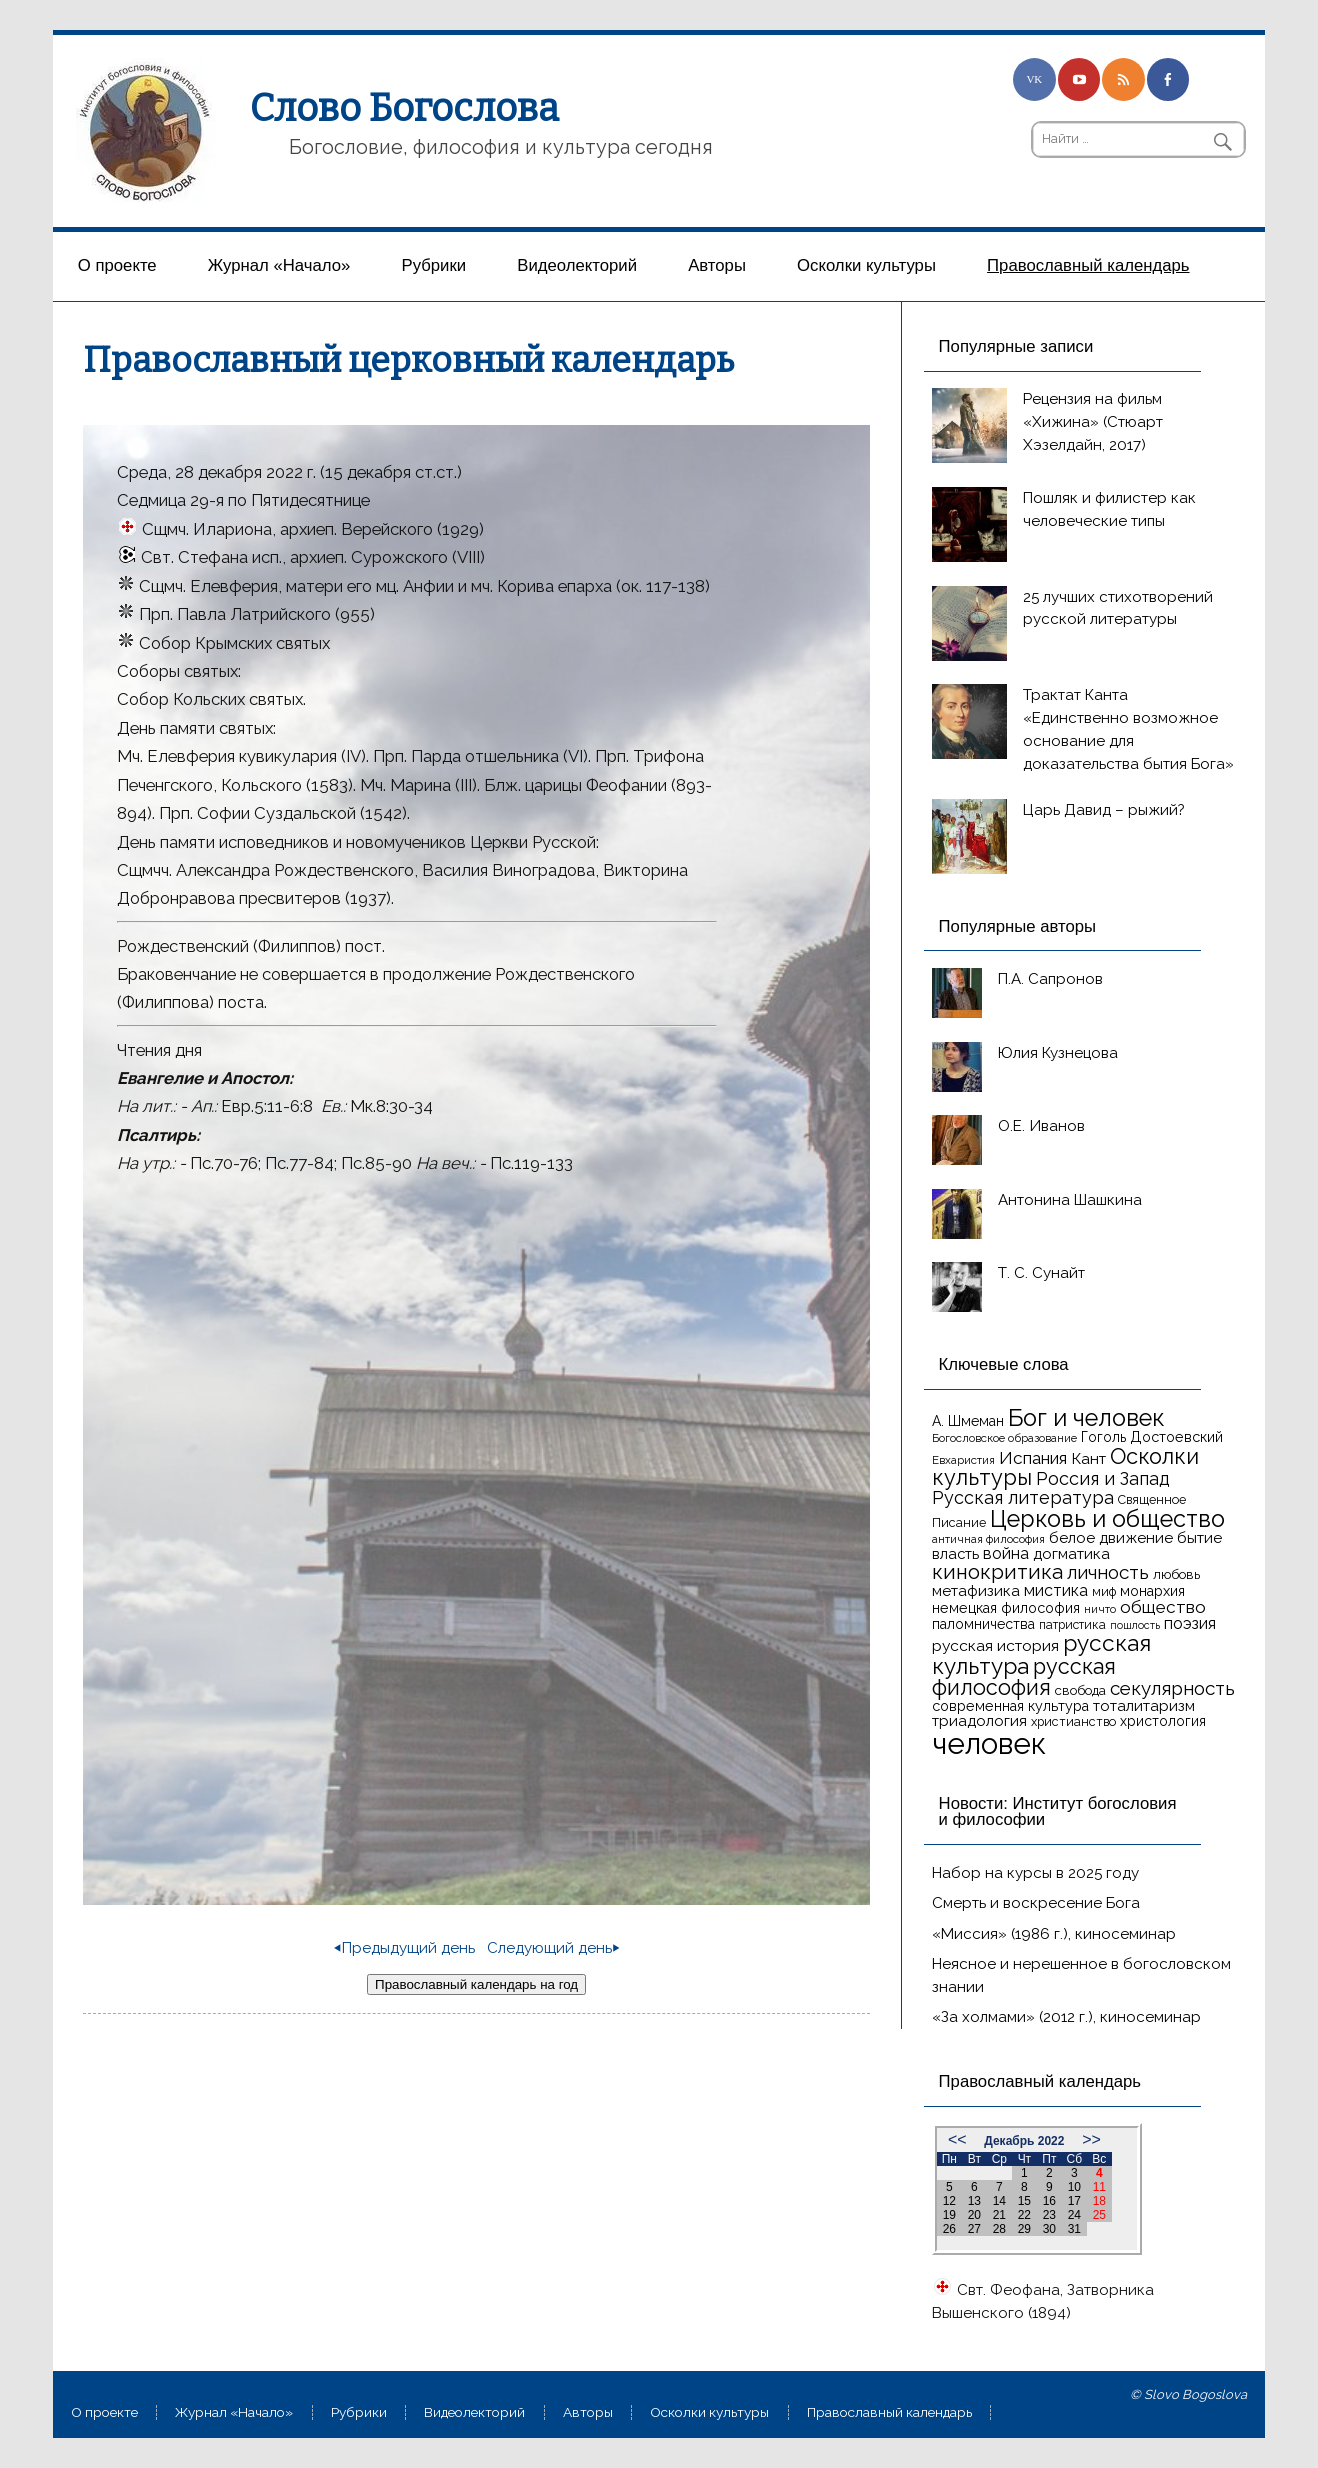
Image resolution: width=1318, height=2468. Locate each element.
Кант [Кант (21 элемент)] (1088, 1458)
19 (949, 2215)
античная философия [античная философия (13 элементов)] (988, 1539)
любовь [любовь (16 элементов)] (1176, 1574)
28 (999, 2229)
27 (974, 2229)
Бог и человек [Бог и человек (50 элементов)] (1086, 1418)
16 (1049, 2201)
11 (1099, 2187)
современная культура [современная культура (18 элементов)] (1010, 1706)
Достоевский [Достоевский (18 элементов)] (1176, 1437)
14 (999, 2201)
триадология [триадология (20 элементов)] (979, 1721)
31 (1074, 2229)
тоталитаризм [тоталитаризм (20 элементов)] (1144, 1706)
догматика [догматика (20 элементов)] (1071, 1554)
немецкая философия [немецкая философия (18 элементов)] (1006, 1608)
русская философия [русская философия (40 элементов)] (1024, 1677)
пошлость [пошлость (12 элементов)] (1135, 1625)
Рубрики (434, 265)
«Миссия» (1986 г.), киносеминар (1054, 1934)
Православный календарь (1088, 265)
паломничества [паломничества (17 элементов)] (983, 1624)
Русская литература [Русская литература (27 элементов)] (1023, 1497)
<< (957, 2139)
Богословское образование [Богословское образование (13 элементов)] (1004, 1438)
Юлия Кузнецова (1058, 1053)
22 (1024, 2215)
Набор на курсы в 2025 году (1035, 1873)
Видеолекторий (577, 265)
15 (1024, 2201)
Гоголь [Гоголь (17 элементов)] (1103, 1437)
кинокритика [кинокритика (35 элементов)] (997, 1572)
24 (1074, 2215)
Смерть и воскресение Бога (1036, 1903)
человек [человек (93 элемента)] (989, 1743)
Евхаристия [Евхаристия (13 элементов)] (963, 1460)
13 (974, 2201)
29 (1024, 2229)
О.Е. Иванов (1041, 1126)
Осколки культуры (866, 265)
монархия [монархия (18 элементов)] (1152, 1591)
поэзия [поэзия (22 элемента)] (1190, 1623)
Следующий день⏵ (553, 1948)
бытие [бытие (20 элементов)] (1199, 1538)
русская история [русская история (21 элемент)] (995, 1645)
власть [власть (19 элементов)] (955, 1553)
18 (1099, 2201)
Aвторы (717, 265)
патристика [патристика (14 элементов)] (1072, 1625)
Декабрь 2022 (1024, 2141)
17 (1074, 2201)
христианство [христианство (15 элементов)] (1073, 1721)
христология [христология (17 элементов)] (1163, 1721)
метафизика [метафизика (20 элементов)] (976, 1591)
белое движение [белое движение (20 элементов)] (1111, 1538)
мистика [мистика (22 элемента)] (1056, 1590)
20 (974, 2215)
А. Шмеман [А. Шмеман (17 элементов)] (968, 1421)
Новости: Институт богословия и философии (1058, 1812)
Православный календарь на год (476, 1984)
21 (999, 2215)
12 (949, 2201)
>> (1091, 2139)
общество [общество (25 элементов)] (1163, 1607)
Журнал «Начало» (279, 265)
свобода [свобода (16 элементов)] (1080, 1690)
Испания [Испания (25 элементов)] (1033, 1458)
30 (1049, 2229)
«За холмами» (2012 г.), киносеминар (1066, 2017)
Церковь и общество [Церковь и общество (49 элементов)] (1107, 1518)
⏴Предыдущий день (404, 1948)
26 (949, 2229)
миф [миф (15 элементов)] (1104, 1591)
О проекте (117, 265)
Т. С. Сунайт (1041, 1273)
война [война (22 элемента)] (1006, 1553)
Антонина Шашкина (1070, 1200)
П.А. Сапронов (1050, 979)
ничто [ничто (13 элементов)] (1100, 1609)
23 (1049, 2215)
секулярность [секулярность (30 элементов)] (1172, 1688)
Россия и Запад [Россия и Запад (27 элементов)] (1103, 1478)
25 (1099, 2215)
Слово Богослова (404, 108)
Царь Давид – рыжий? (1104, 810)
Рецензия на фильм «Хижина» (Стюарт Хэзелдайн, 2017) (1093, 422)
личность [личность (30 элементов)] (1108, 1572)
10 (1074, 2187)
